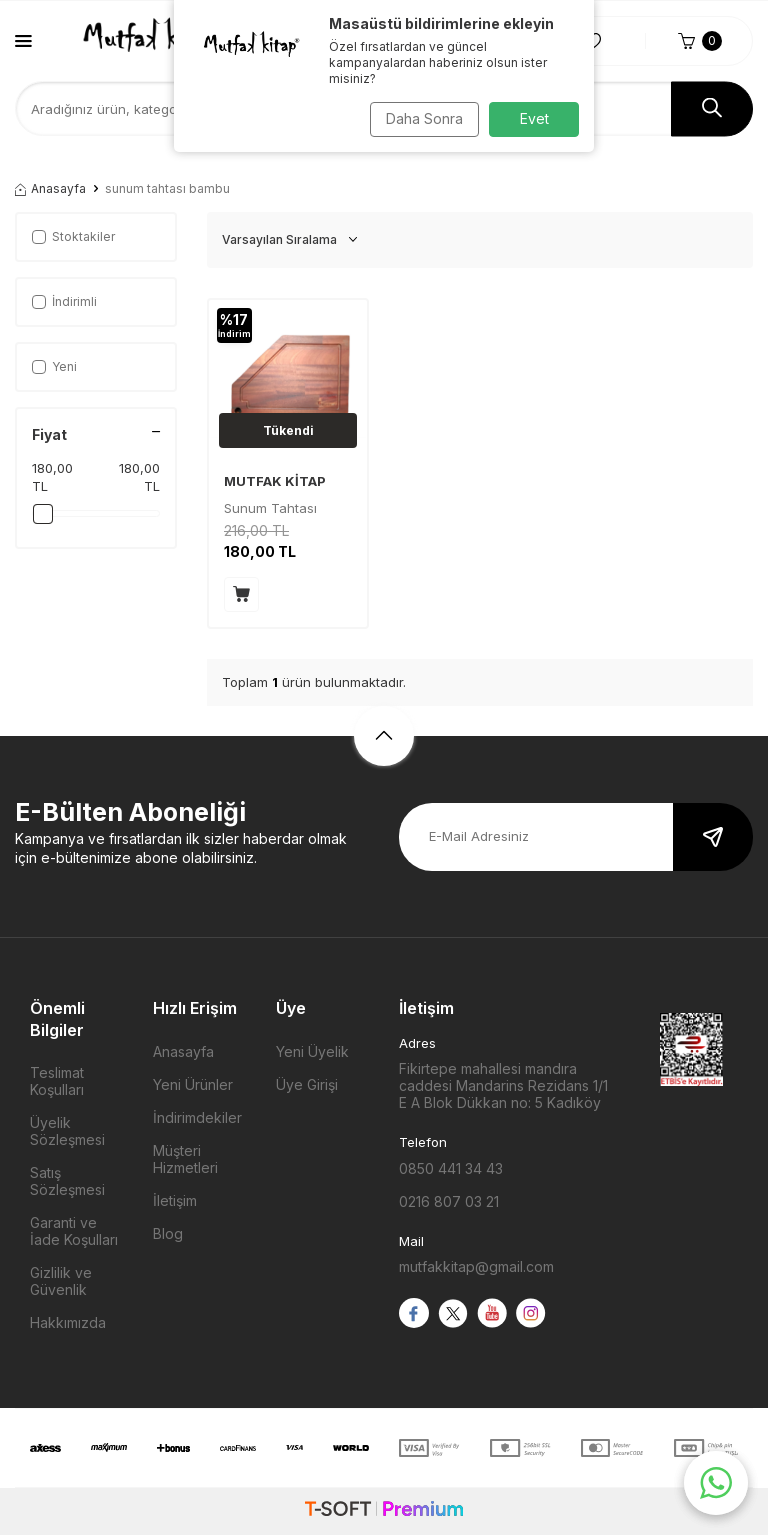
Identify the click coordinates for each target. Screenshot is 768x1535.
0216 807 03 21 (449, 1201)
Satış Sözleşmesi (67, 1181)
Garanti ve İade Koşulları (74, 1231)
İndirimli (64, 301)
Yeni (54, 366)
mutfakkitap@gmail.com (476, 1266)
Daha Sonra (419, 118)
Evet (534, 118)
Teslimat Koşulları (57, 1081)
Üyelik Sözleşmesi (67, 1131)
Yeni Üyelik (312, 1051)
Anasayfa (50, 188)
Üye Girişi (307, 1084)
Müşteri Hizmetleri (185, 1159)
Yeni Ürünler (193, 1084)
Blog (168, 1233)
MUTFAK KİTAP (275, 481)
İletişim (175, 1200)
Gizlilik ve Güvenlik (61, 1281)
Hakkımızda (68, 1322)
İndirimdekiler (197, 1117)
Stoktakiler (73, 236)
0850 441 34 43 (451, 1168)
